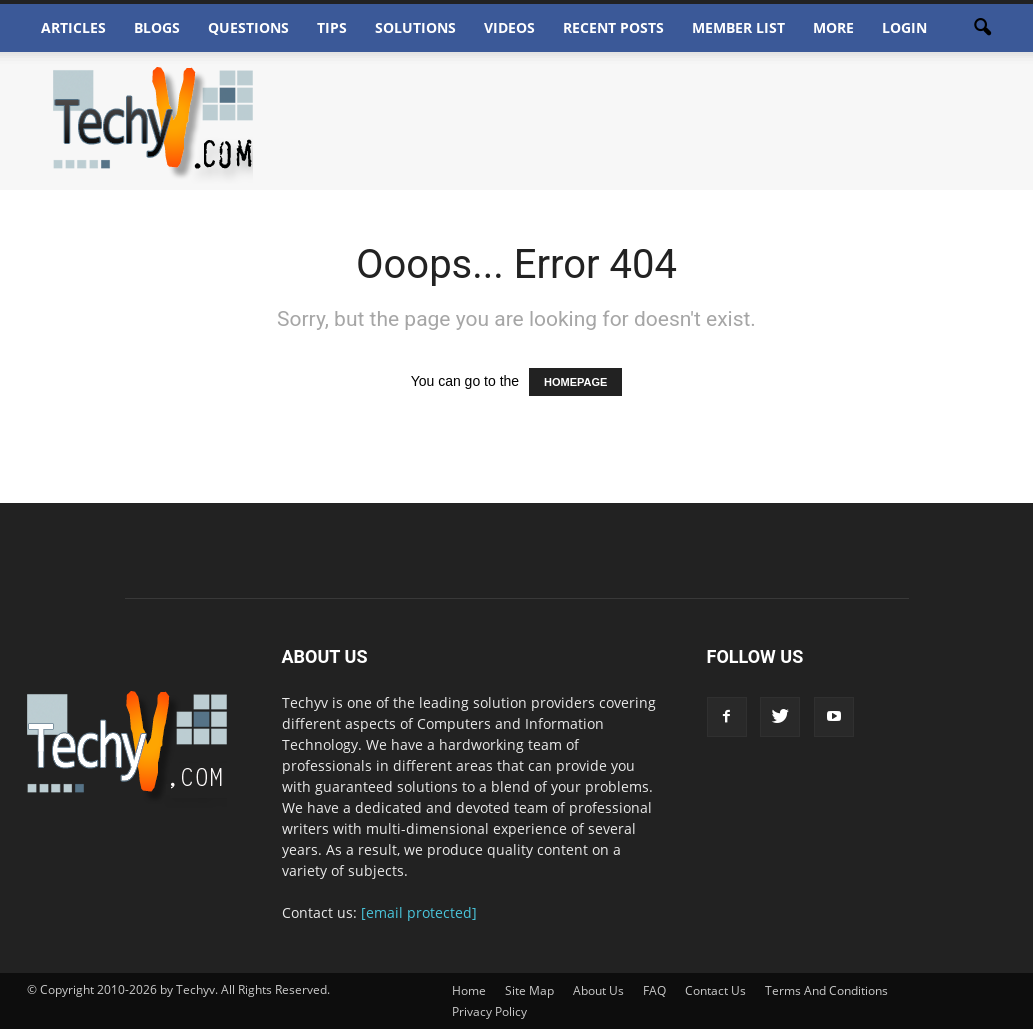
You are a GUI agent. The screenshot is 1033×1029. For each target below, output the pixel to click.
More (833, 27)
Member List (738, 27)
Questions (248, 27)
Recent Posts (613, 27)
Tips (332, 27)
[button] (983, 28)
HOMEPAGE (575, 382)
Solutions (415, 27)
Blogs (157, 27)
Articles (73, 27)
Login (904, 27)
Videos (509, 27)
